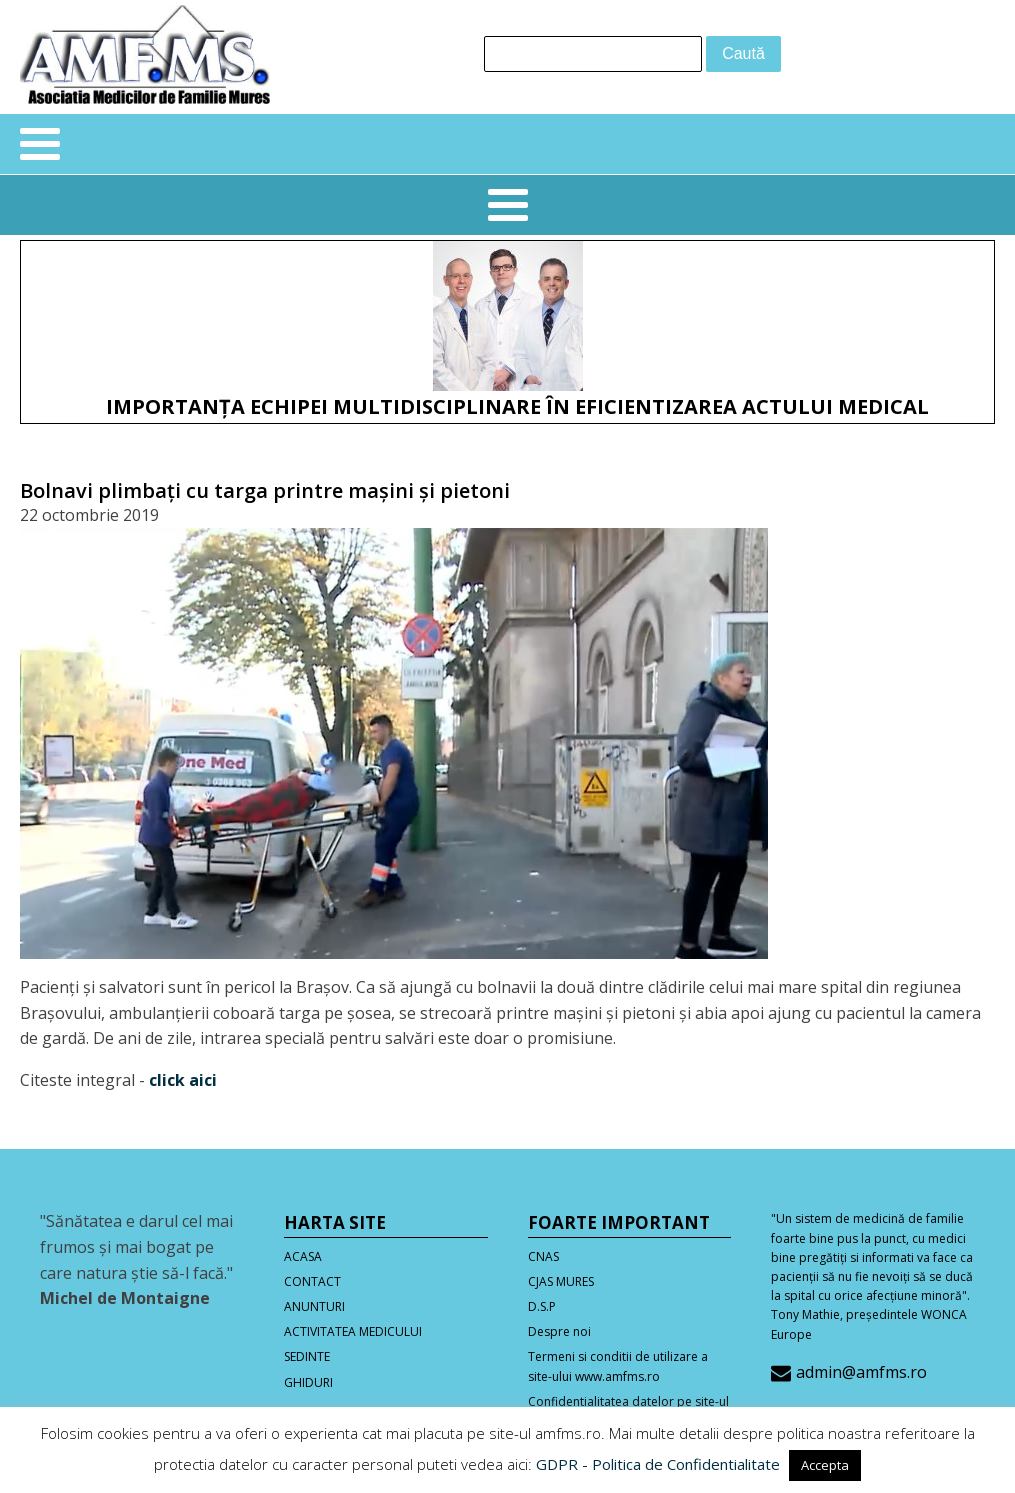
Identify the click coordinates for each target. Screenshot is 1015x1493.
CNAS (543, 1256)
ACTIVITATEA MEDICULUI (353, 1331)
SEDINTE (307, 1356)
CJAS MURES (561, 1281)
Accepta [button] (825, 1465)
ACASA (303, 1256)
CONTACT (312, 1281)
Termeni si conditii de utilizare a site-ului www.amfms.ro (618, 1366)
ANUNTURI (314, 1306)
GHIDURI (308, 1382)
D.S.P (542, 1306)
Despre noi (559, 1331)
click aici (183, 1080)
